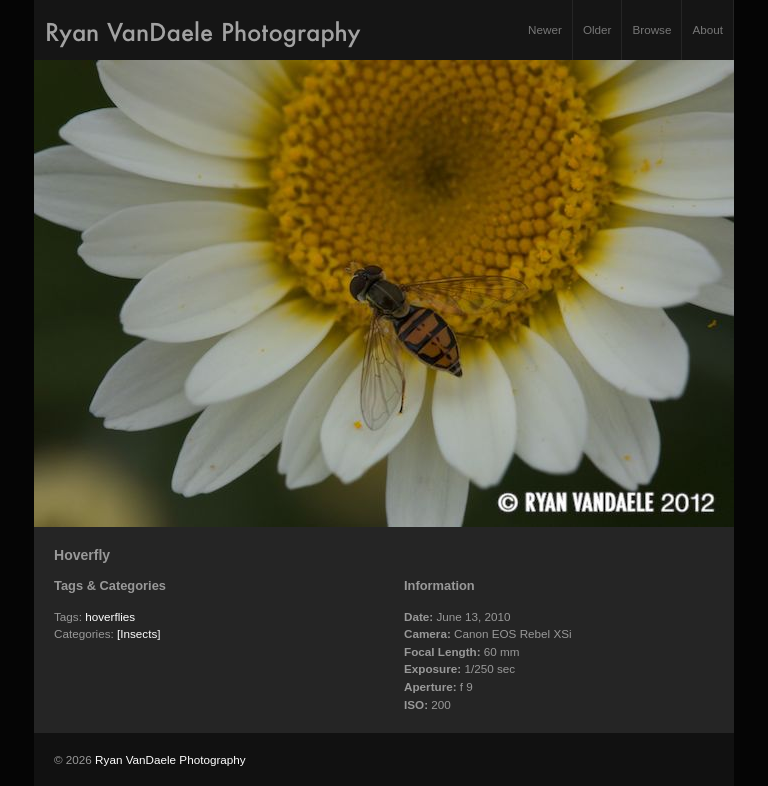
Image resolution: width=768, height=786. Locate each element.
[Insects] (139, 633)
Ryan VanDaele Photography (170, 759)
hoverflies (110, 616)
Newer (545, 29)
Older (597, 29)
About (707, 29)
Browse (651, 29)
